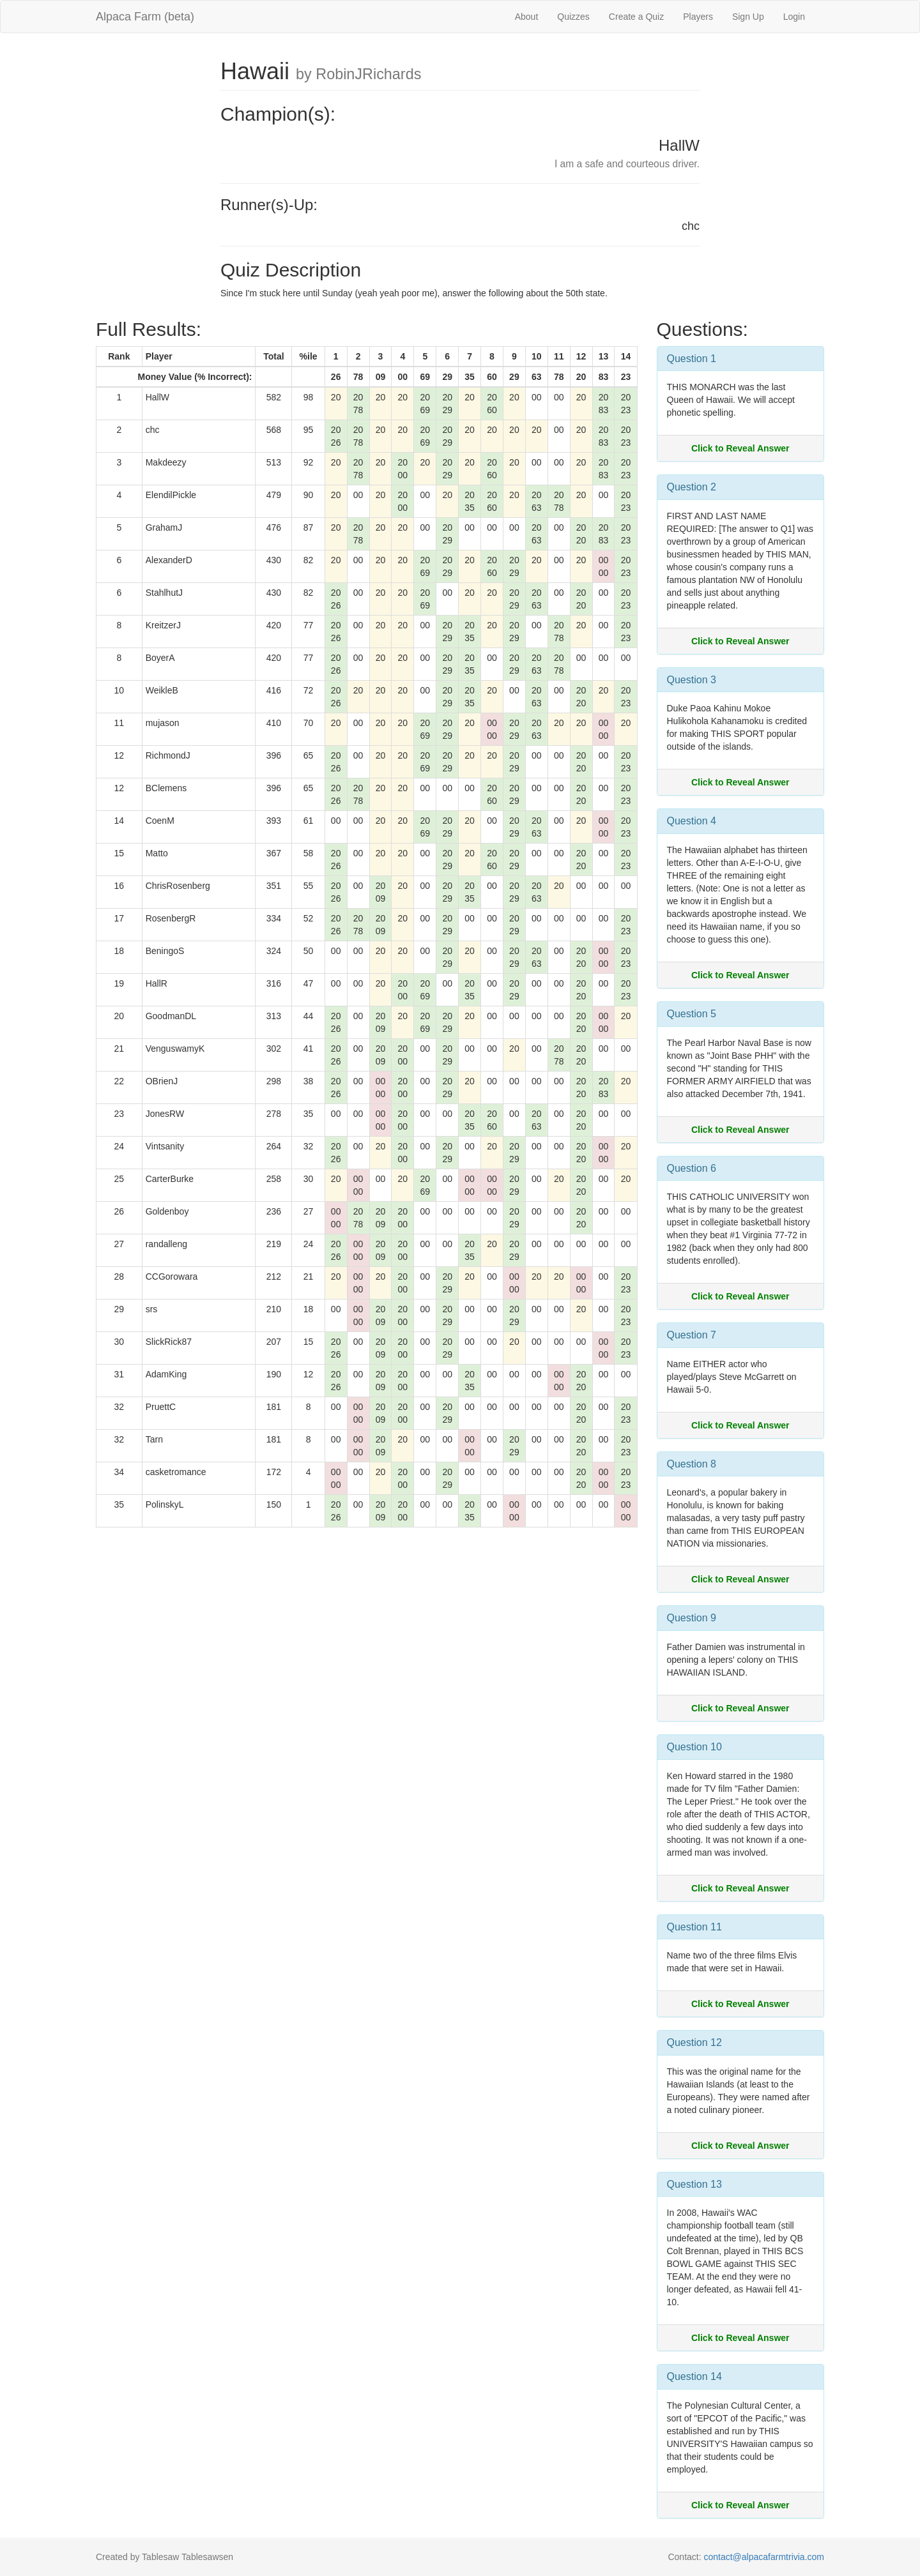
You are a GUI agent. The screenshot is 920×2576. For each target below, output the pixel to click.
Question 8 (691, 1463)
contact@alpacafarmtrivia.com (763, 2557)
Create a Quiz (636, 16)
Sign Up (748, 16)
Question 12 (694, 2042)
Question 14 (694, 2376)
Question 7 (691, 1335)
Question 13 (694, 2184)
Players (698, 16)
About (527, 16)
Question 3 (691, 679)
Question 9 (691, 1617)
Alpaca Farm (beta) (145, 16)
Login (794, 16)
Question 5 (691, 1013)
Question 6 (691, 1168)
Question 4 (691, 820)
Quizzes (573, 16)
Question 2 (691, 486)
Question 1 (691, 358)
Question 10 (694, 1746)
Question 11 (694, 1926)
